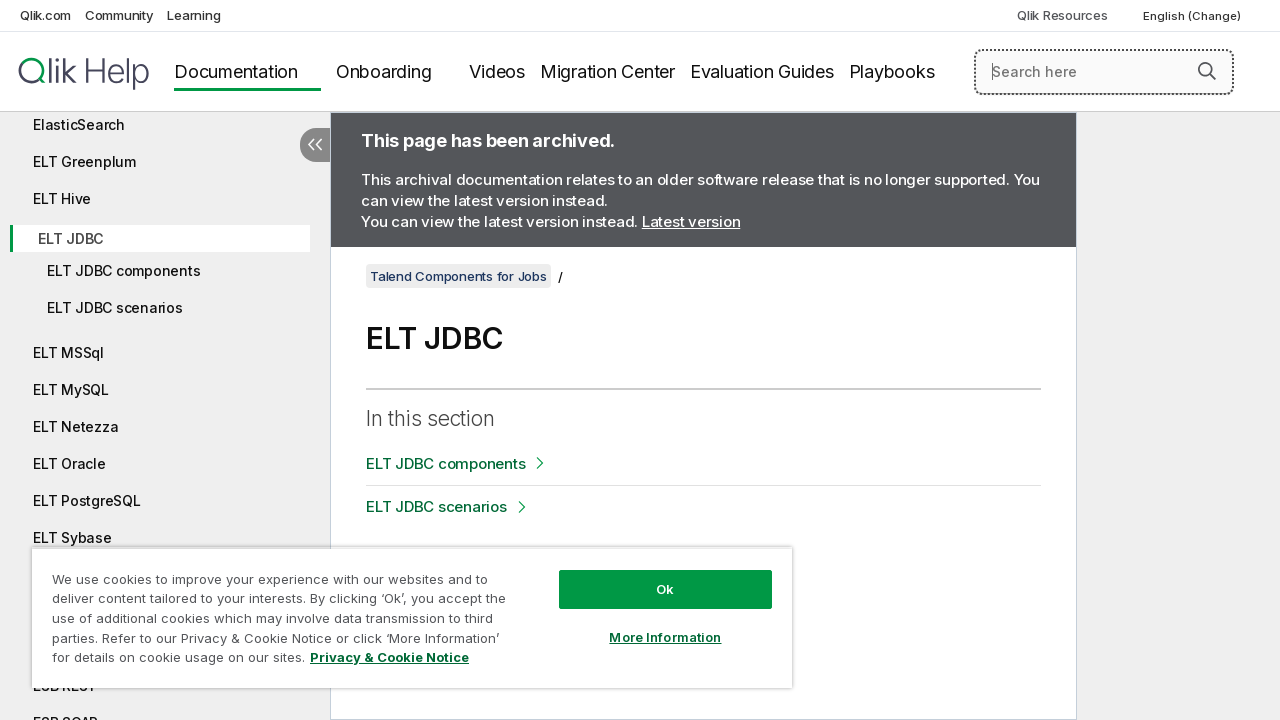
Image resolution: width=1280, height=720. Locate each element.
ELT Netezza (75, 426)
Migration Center (607, 71)
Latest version (691, 221)
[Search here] (1104, 72)
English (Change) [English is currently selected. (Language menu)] (1193, 16)
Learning (193, 15)
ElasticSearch (79, 124)
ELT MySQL (71, 389)
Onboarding (384, 71)
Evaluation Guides (762, 71)
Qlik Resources (1062, 15)
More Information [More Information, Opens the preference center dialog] (650, 622)
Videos (497, 71)
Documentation (236, 71)
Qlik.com (45, 15)
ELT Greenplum (84, 161)
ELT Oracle (69, 463)
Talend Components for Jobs (458, 276)
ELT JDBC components (123, 270)
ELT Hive (62, 198)
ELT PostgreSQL (87, 500)
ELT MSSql (68, 352)
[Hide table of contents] (315, 145)
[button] (1207, 71)
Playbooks (892, 71)
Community (119, 15)
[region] (403, 610)
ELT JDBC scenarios (115, 307)
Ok (650, 574)
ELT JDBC (71, 238)
